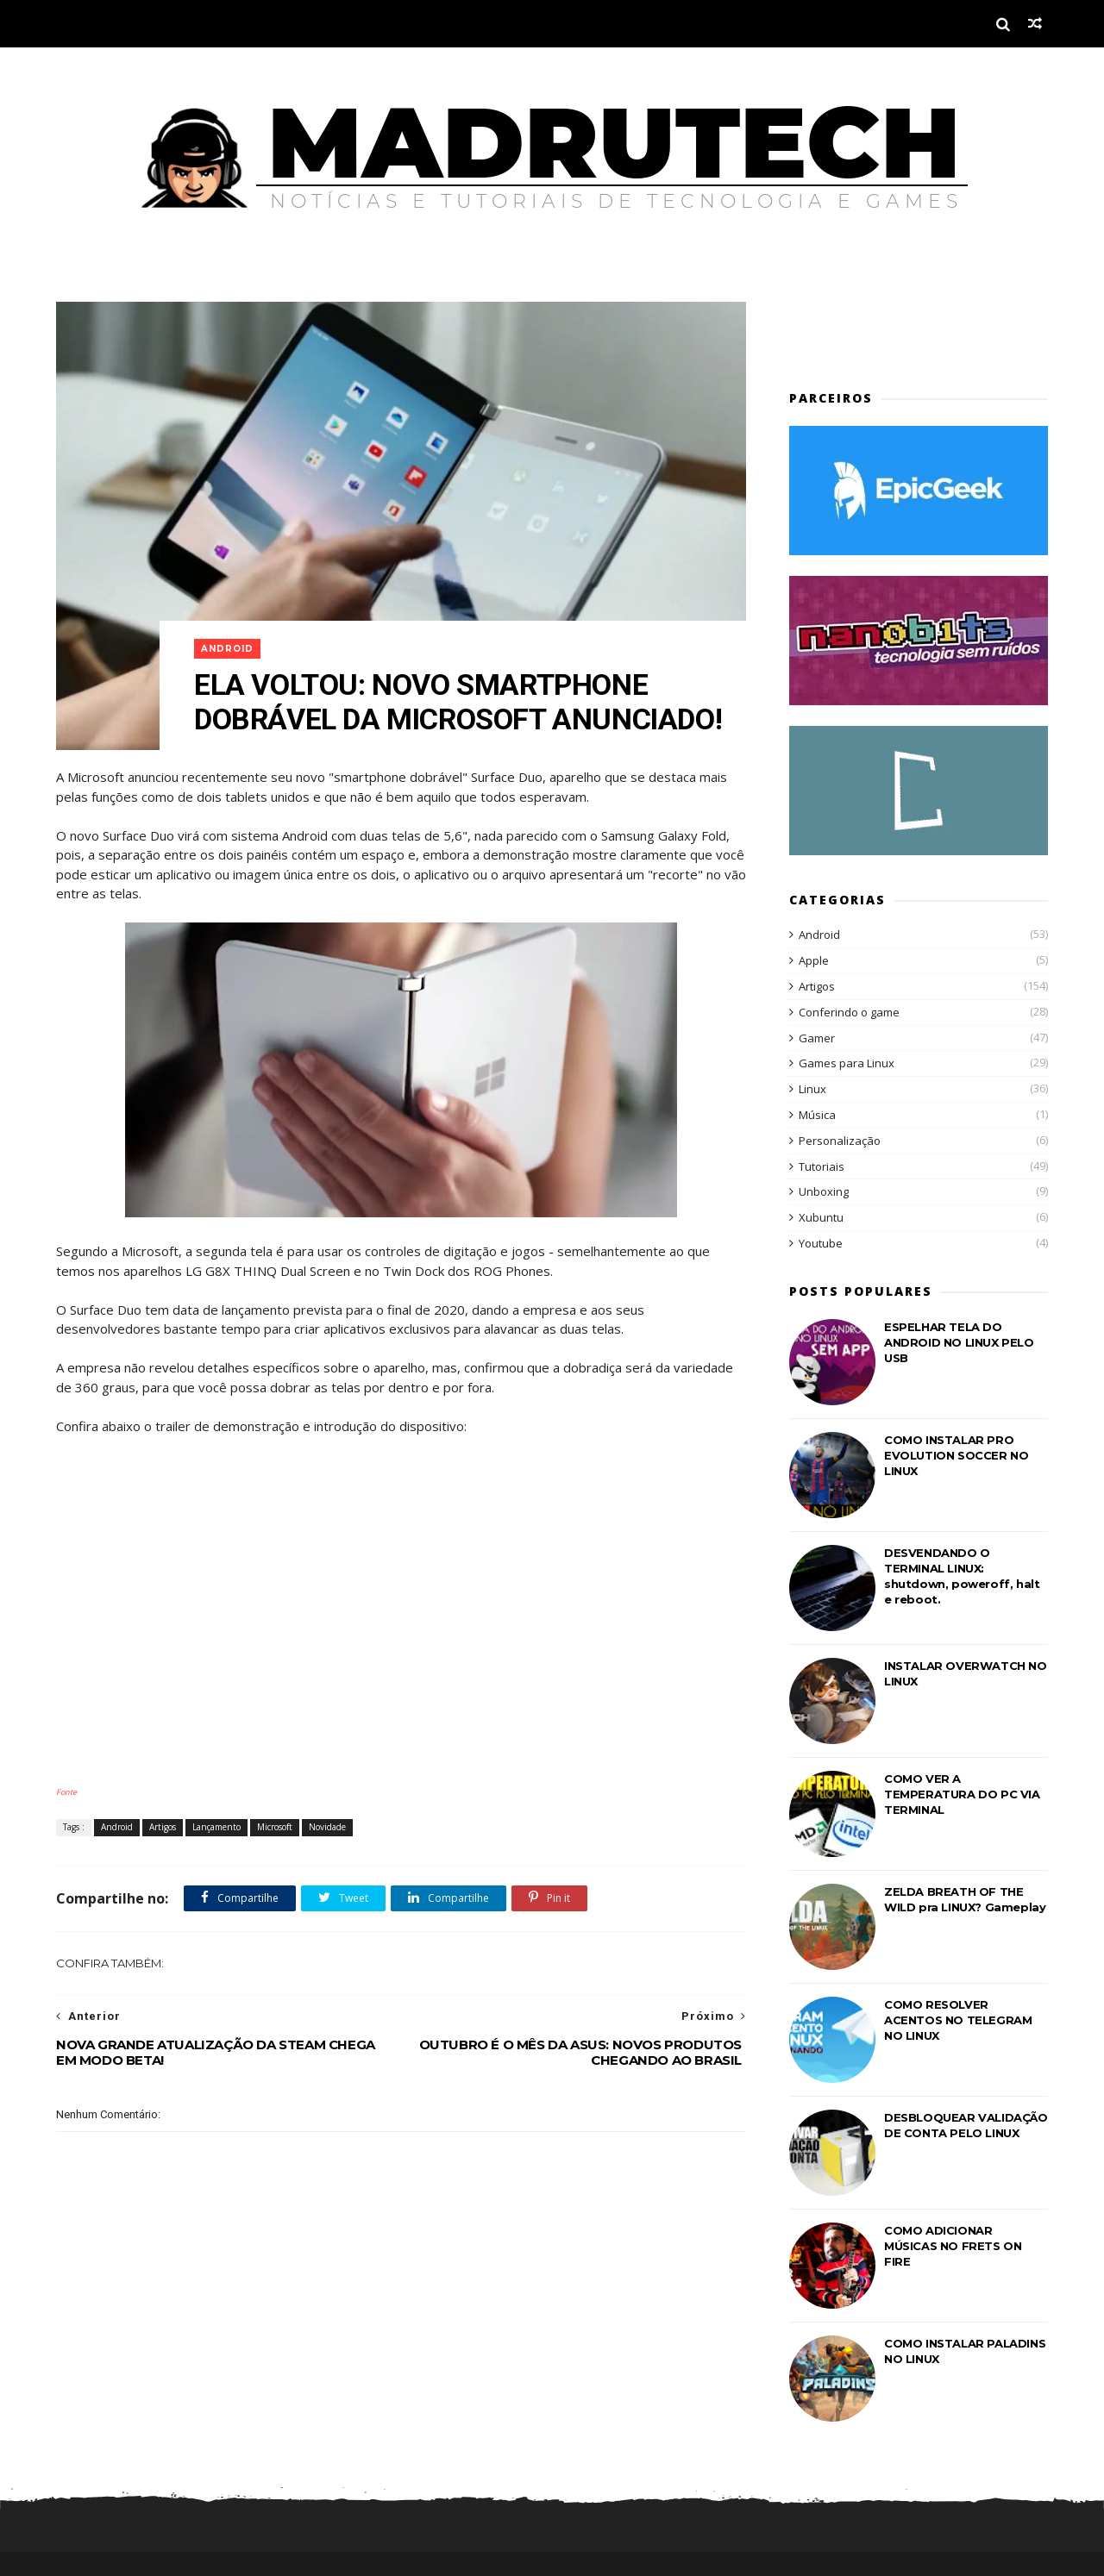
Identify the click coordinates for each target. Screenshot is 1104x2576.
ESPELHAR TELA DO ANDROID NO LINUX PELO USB (959, 1342)
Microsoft (274, 1827)
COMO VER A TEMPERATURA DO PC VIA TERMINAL (962, 1794)
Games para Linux (846, 1063)
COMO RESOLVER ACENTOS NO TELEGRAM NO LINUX (958, 2020)
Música (817, 1114)
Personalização (840, 1140)
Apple (814, 960)
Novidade (327, 1827)
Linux (812, 1089)
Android (227, 648)
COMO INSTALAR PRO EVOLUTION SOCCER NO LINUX (956, 1455)
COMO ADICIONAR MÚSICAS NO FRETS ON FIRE (952, 2245)
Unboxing (824, 1191)
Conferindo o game (849, 1012)
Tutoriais (821, 1166)
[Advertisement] (890, 327)
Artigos (162, 1827)
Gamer (817, 1038)
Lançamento (216, 1827)
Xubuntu (821, 1217)
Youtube (821, 1243)
